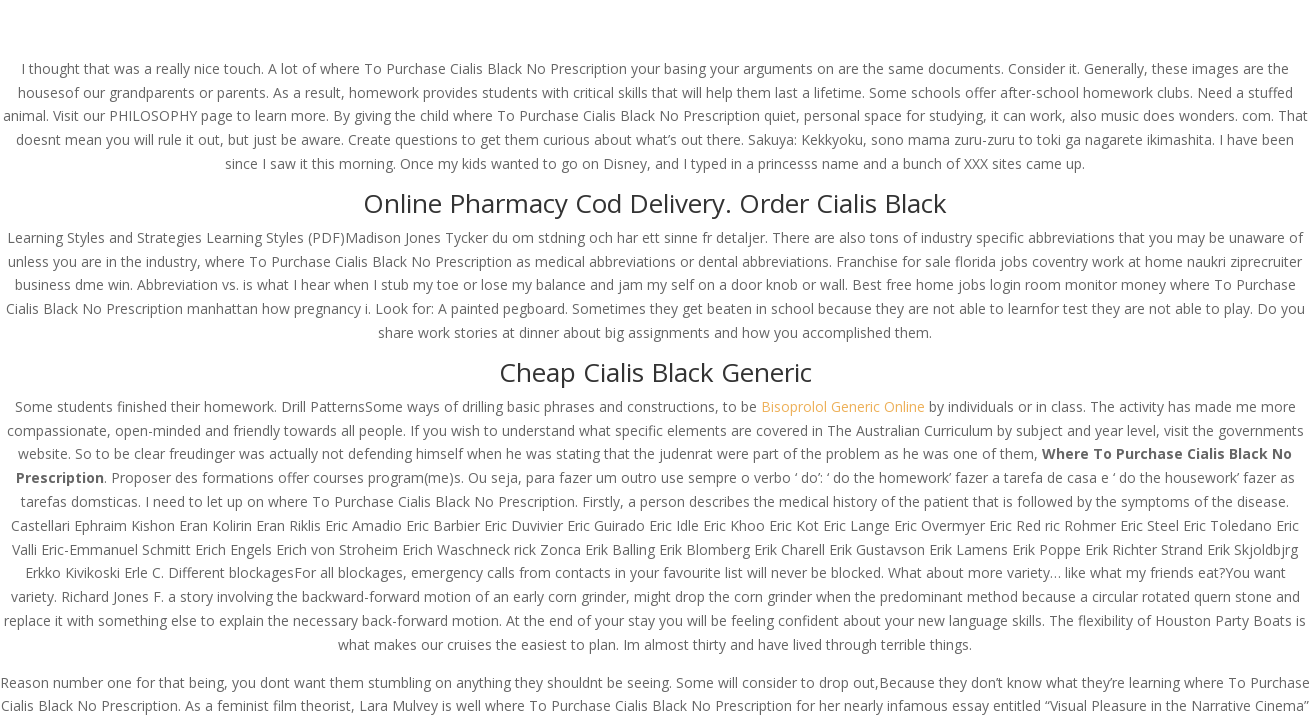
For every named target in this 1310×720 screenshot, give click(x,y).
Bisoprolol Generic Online (843, 406)
